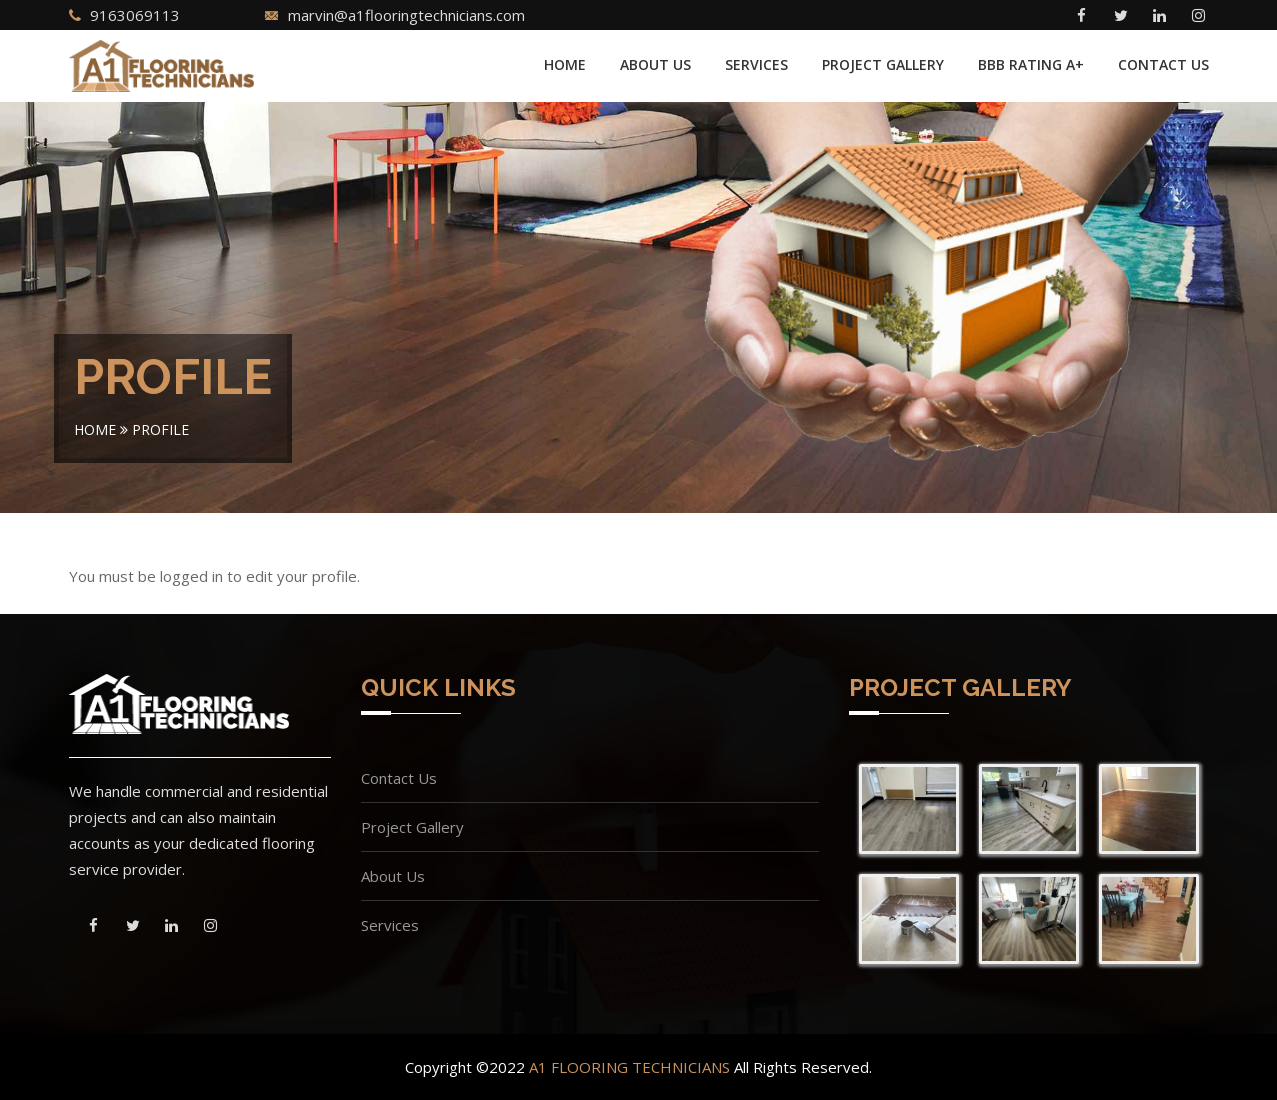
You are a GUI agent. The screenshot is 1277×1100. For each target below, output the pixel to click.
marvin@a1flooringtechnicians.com (406, 15)
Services (756, 64)
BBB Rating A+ (1031, 64)
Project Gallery (883, 64)
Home (565, 64)
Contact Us (1163, 64)
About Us (655, 64)
